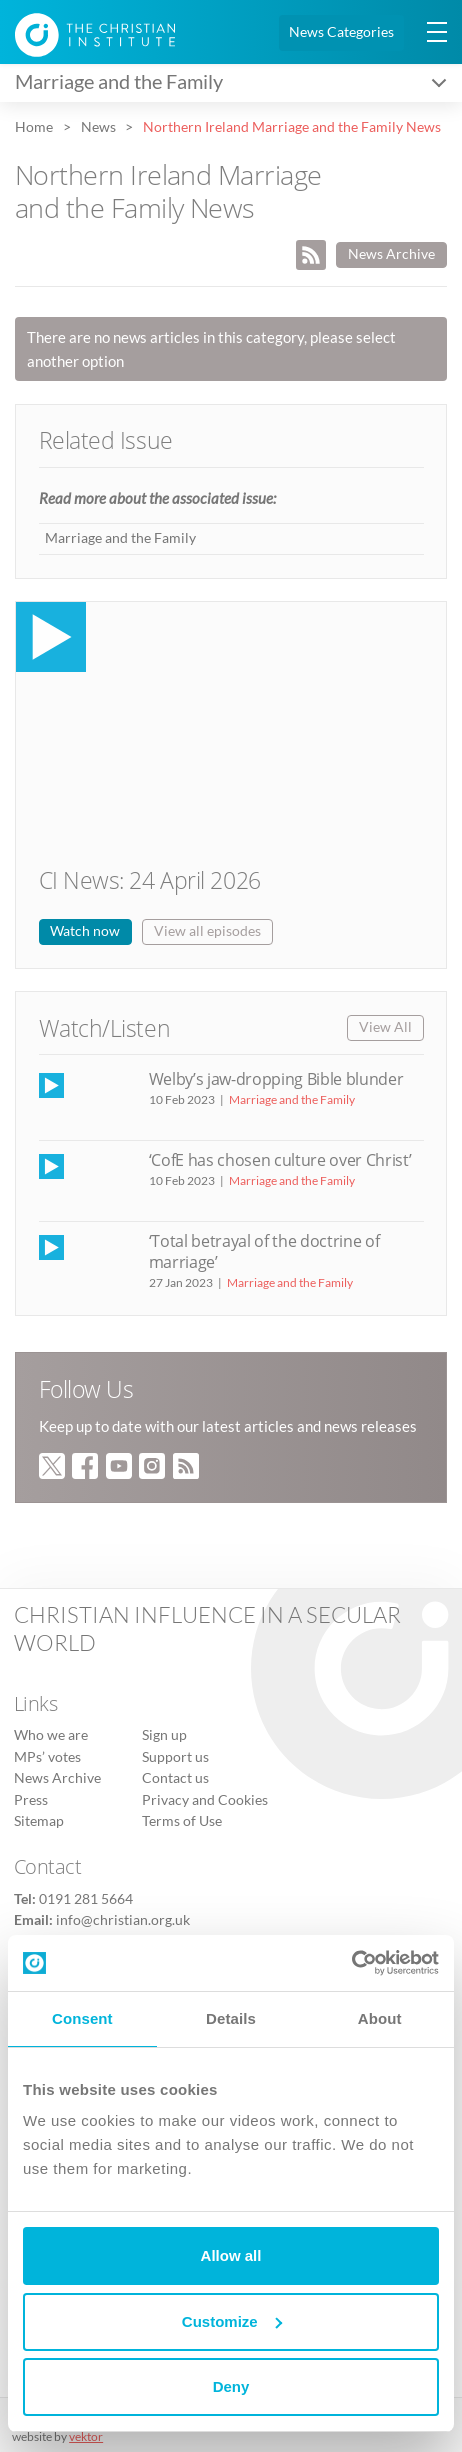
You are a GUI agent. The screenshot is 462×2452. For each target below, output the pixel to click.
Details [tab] (231, 2018)
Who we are (51, 1735)
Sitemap (39, 1821)
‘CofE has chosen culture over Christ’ (280, 1160)
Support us (175, 1757)
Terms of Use (182, 1821)
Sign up (164, 1735)
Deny (231, 2386)
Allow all (231, 2255)
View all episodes (207, 931)
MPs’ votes (47, 1757)
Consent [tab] (82, 2018)
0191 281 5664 (86, 1899)
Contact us (175, 1778)
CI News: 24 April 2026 (150, 880)
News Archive (391, 254)
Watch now (85, 931)
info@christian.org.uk (123, 1920)
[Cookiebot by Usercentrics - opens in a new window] (351, 1963)
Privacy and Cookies (205, 1800)
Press (31, 1800)
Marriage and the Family (120, 538)
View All (385, 1027)
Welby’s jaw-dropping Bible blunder (276, 1079)
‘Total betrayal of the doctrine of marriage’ (264, 1251)
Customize (232, 2321)
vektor (86, 2436)
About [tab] (380, 2018)
